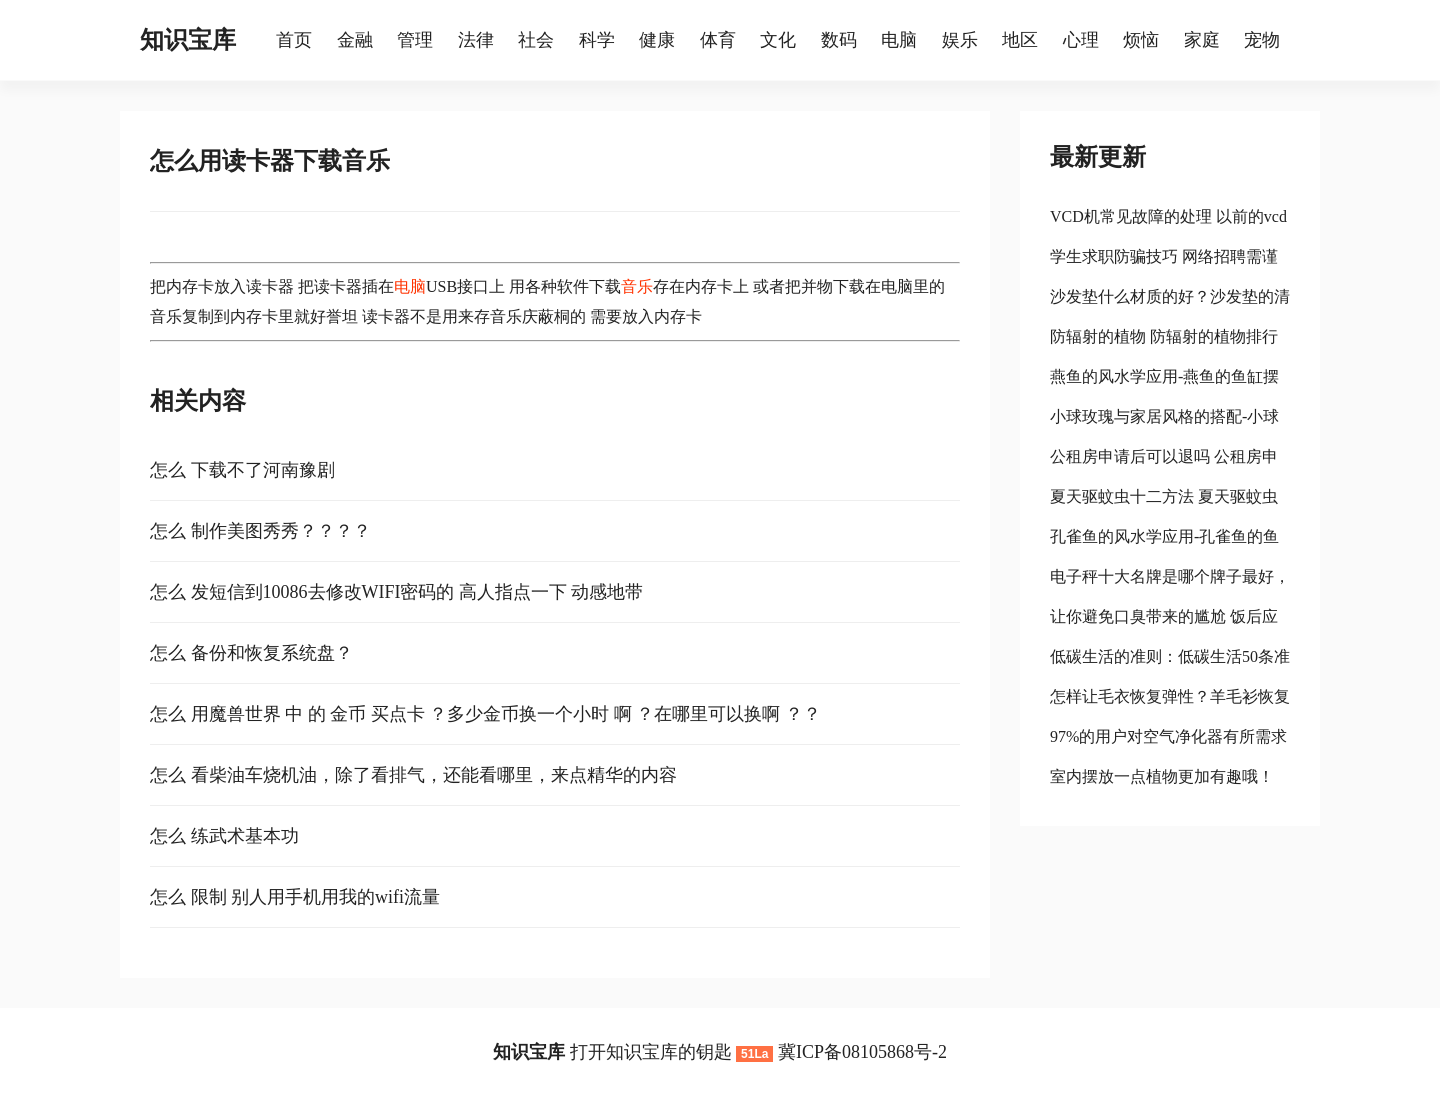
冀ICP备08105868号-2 (862, 1052)
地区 (1020, 40)
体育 (718, 40)
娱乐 (960, 40)
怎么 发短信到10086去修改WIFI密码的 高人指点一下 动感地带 (397, 592)
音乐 (637, 286)
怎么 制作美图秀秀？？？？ (260, 531)
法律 (476, 40)
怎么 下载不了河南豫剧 (242, 470)
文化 (778, 40)
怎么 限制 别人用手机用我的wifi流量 (295, 897)
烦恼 (1141, 40)
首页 (294, 40)
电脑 (899, 40)
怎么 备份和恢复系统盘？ (251, 653)
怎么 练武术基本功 (224, 836)
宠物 (1262, 40)
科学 (597, 40)
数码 (839, 40)
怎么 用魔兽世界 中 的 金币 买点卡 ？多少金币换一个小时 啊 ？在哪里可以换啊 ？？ (485, 714)
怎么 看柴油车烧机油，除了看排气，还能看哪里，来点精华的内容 (413, 775)
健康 (657, 40)
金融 (355, 40)
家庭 (1202, 40)
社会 (536, 40)
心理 (1081, 40)
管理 (415, 40)
